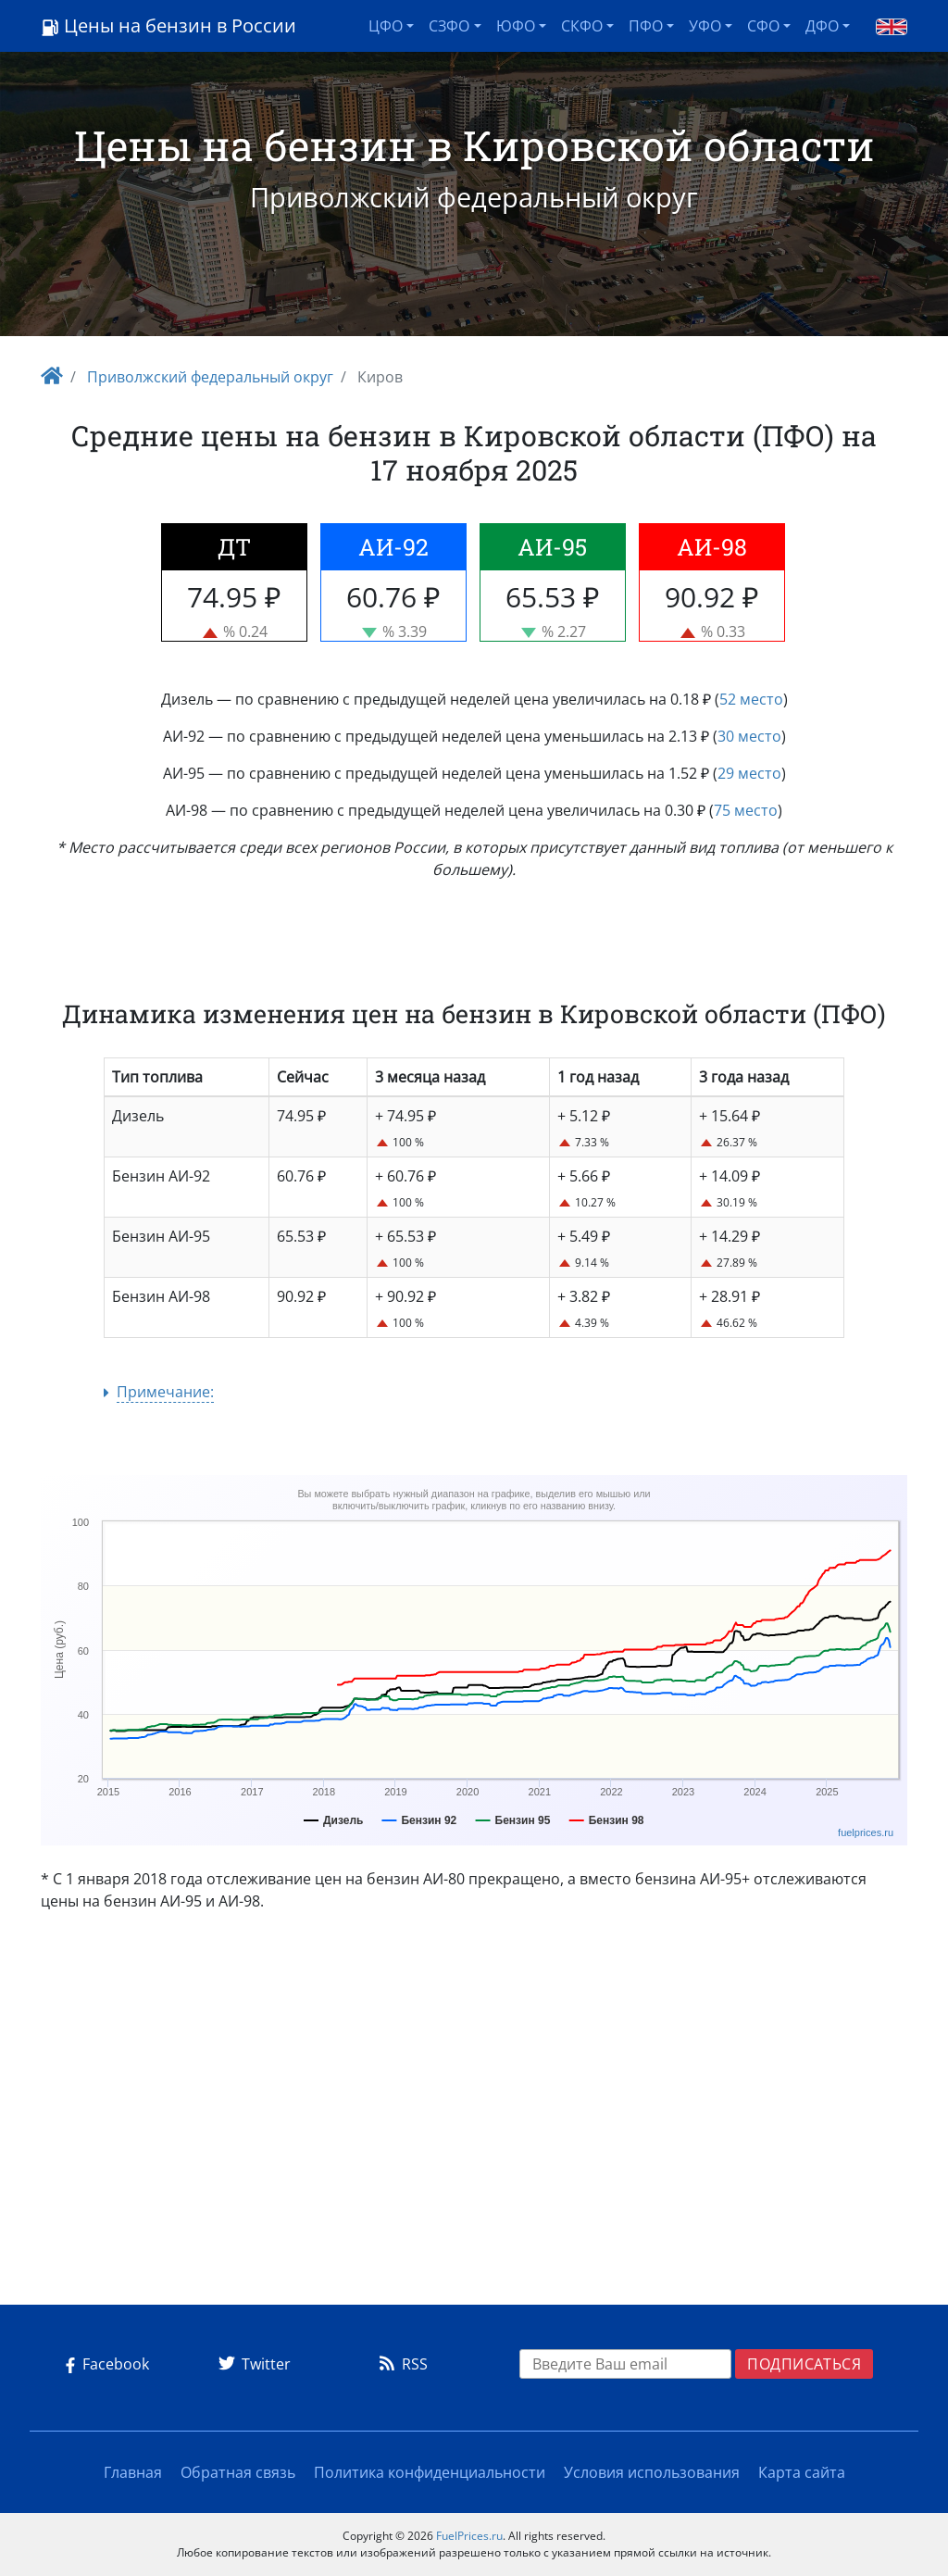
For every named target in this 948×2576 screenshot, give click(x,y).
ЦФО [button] (385, 26)
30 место (749, 736)
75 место (746, 810)
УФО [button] (705, 26)
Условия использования (652, 2472)
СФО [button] (763, 26)
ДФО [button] (822, 26)
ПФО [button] (646, 26)
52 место (751, 699)
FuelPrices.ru (469, 2536)
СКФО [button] (582, 26)
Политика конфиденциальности (429, 2472)
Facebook (103, 2364)
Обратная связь (238, 2472)
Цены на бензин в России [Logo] (168, 25)
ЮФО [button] (515, 26)
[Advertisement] (474, 2115)
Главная (133, 2472)
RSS (400, 2364)
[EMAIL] (625, 2364)
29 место (749, 773)
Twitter (251, 2364)
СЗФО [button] (449, 26)
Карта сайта (801, 2472)
